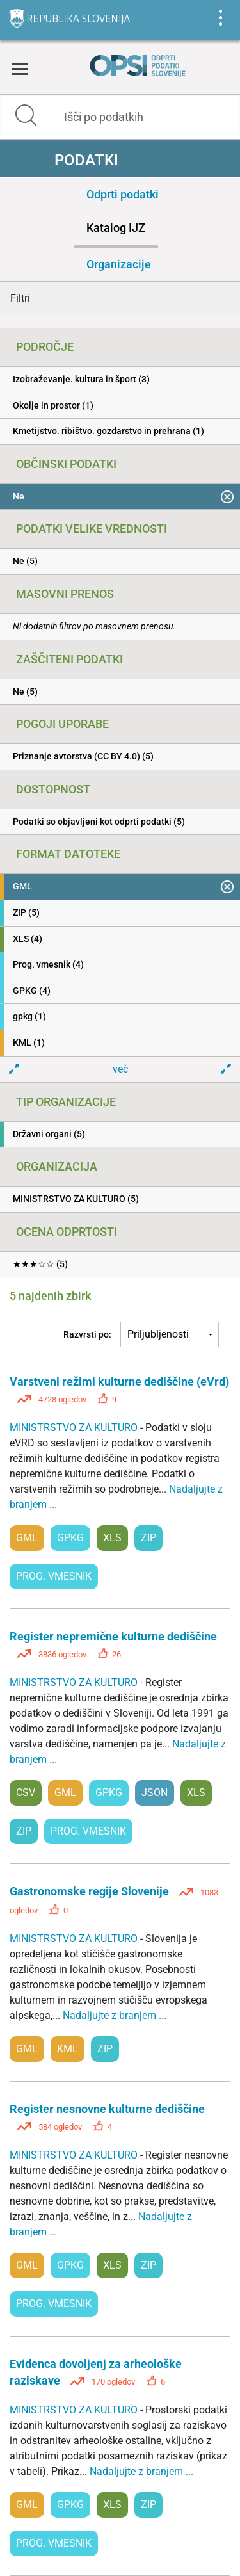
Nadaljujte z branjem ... (114, 2015)
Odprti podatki (122, 194)
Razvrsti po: (87, 1334)
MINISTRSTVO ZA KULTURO (75, 1428)
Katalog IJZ (115, 227)
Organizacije (118, 264)
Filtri (20, 298)
